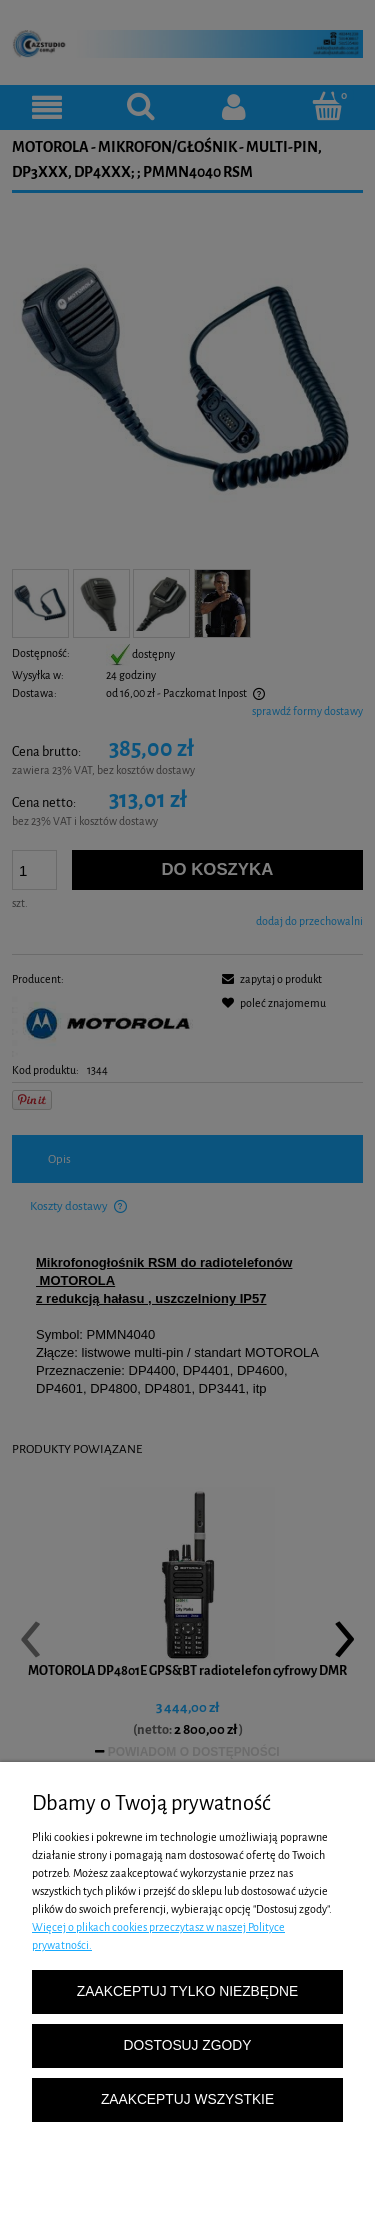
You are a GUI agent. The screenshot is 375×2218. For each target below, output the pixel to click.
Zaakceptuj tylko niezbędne (187, 1991)
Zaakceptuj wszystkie (187, 2099)
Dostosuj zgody (188, 2045)
